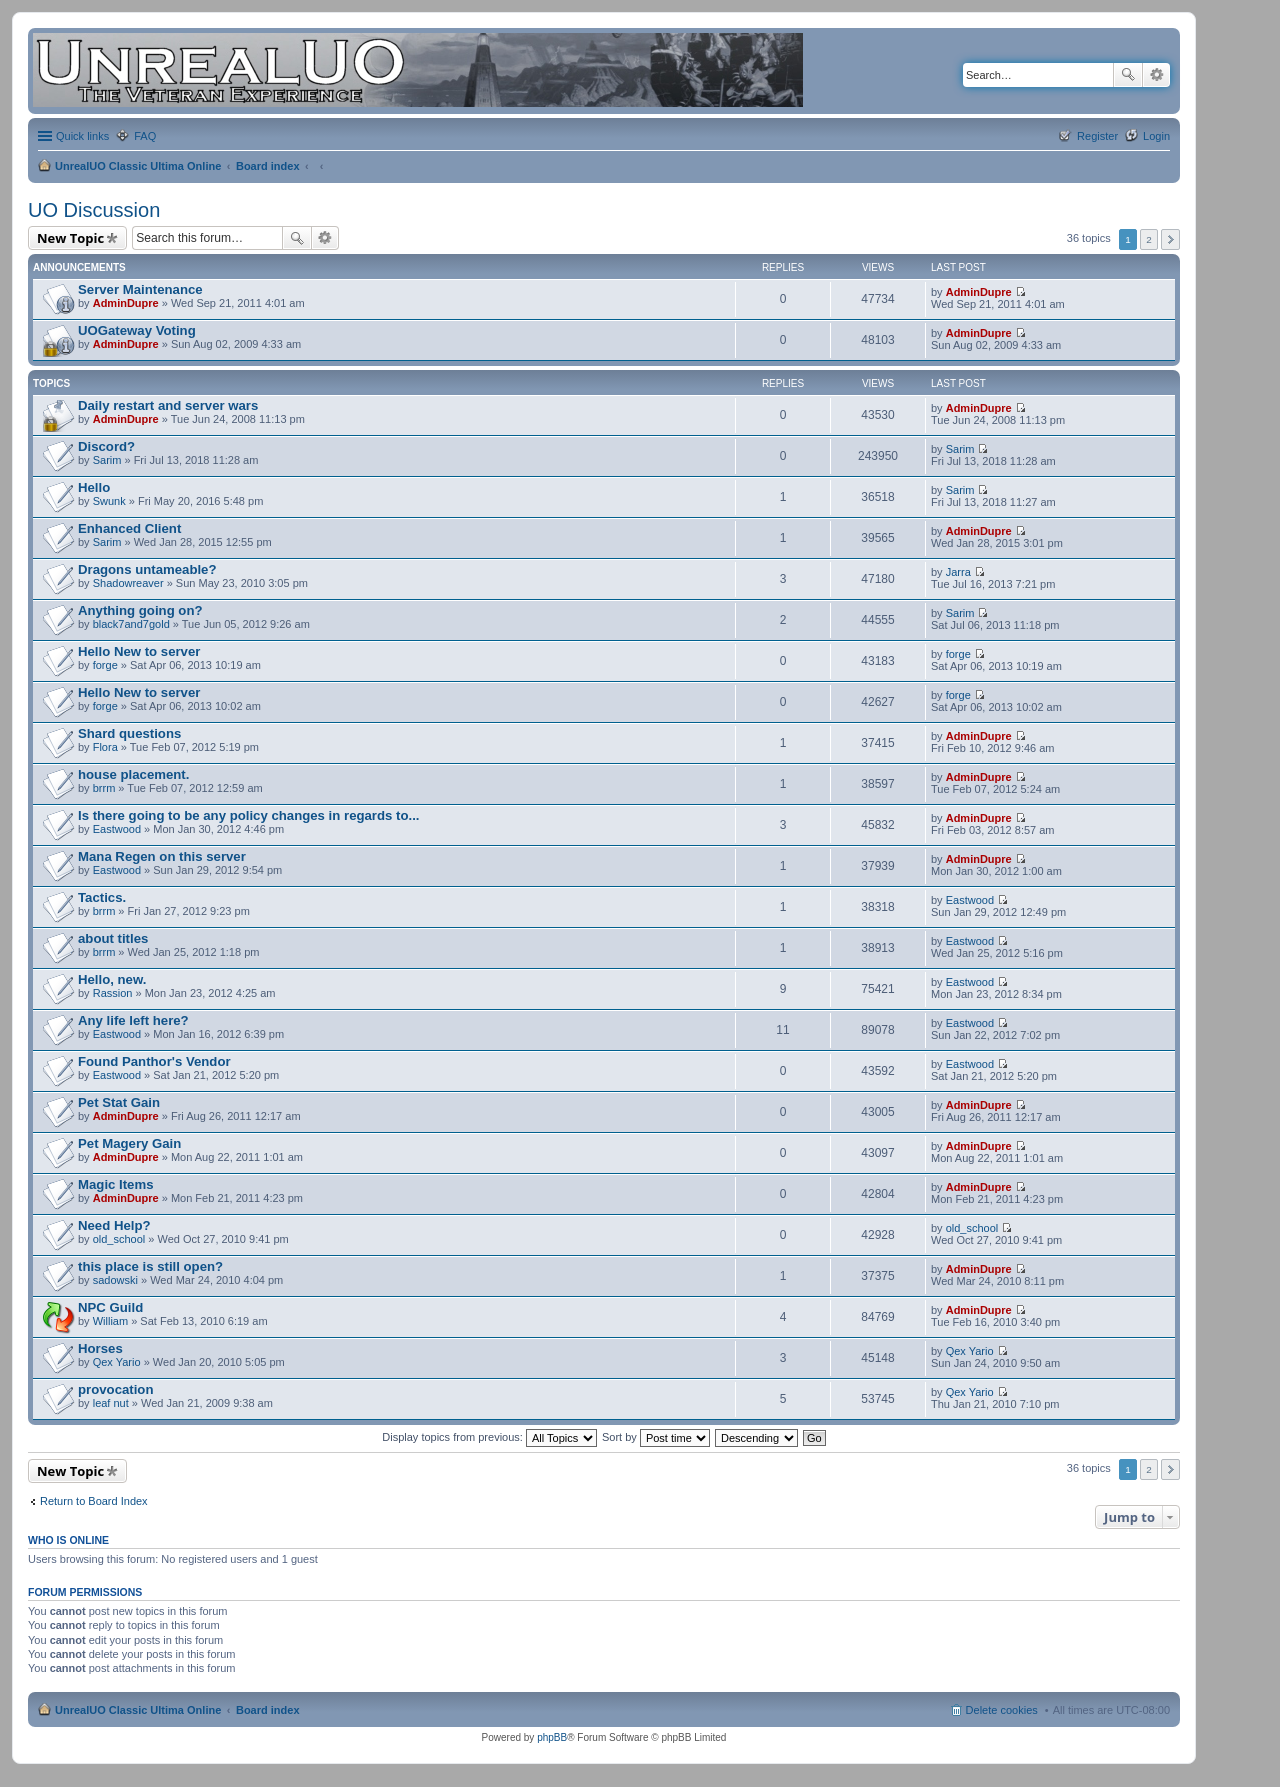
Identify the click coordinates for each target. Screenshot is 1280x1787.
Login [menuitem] (1156, 136)
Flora (105, 747)
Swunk (109, 501)
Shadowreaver (128, 583)
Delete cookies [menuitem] (1002, 1710)
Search (1128, 75)
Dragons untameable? (147, 569)
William (110, 1321)
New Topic (70, 238)
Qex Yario (117, 1362)
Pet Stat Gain (119, 1102)
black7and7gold (131, 624)
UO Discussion (94, 210)
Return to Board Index (94, 1501)
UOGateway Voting (137, 330)
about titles (113, 938)
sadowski (115, 1280)
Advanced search (1156, 75)
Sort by (656, 1437)
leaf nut (111, 1403)
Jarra (958, 572)
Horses (100, 1348)
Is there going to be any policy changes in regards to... (248, 815)
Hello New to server (139, 651)
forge (105, 665)
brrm (104, 788)
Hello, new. (112, 979)
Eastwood (117, 829)
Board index (268, 166)
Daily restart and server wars (168, 405)
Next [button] (1170, 239)
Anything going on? (140, 610)
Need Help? (114, 1225)
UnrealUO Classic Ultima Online (138, 166)
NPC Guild (110, 1307)
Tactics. (102, 897)
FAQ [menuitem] (145, 136)
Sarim (107, 460)
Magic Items (116, 1184)
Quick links (82, 136)
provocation (115, 1389)
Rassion (113, 993)
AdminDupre (126, 303)
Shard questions (129, 733)
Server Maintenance (140, 289)
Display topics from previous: (489, 1437)
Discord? (106, 446)
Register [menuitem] (1097, 136)
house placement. (133, 774)
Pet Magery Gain (129, 1143)
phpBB (552, 1737)
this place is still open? (150, 1266)
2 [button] (1149, 239)
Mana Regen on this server (162, 856)
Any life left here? (133, 1020)
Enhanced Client (129, 528)
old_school (119, 1239)
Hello (94, 487)
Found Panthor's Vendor (154, 1061)
